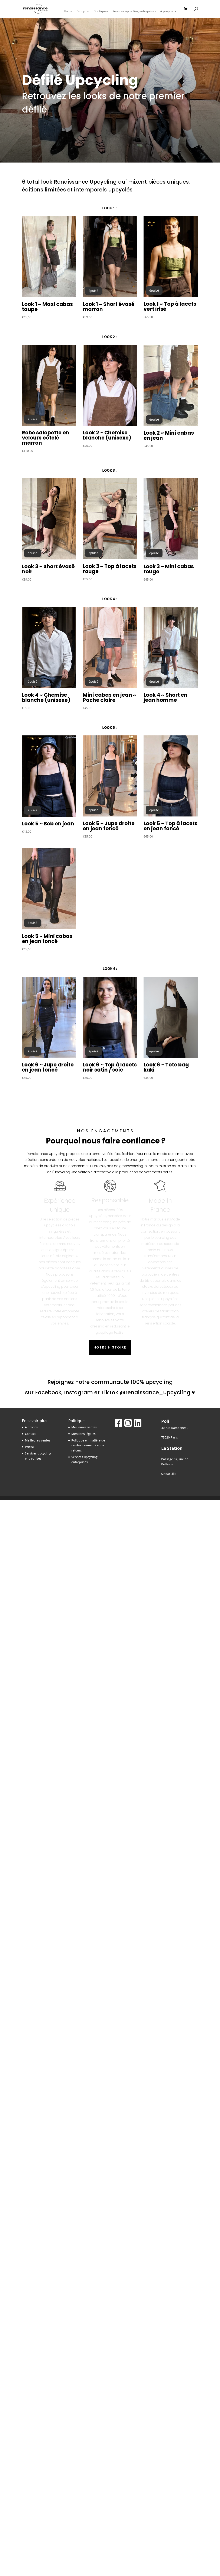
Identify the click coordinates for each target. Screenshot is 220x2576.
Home (68, 11)
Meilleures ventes (37, 1440)
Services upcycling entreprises (134, 11)
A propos (168, 11)
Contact (30, 1434)
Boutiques (101, 11)
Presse (30, 1447)
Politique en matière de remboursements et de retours (88, 1445)
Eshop (82, 11)
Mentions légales (83, 1434)
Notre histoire (109, 1347)
